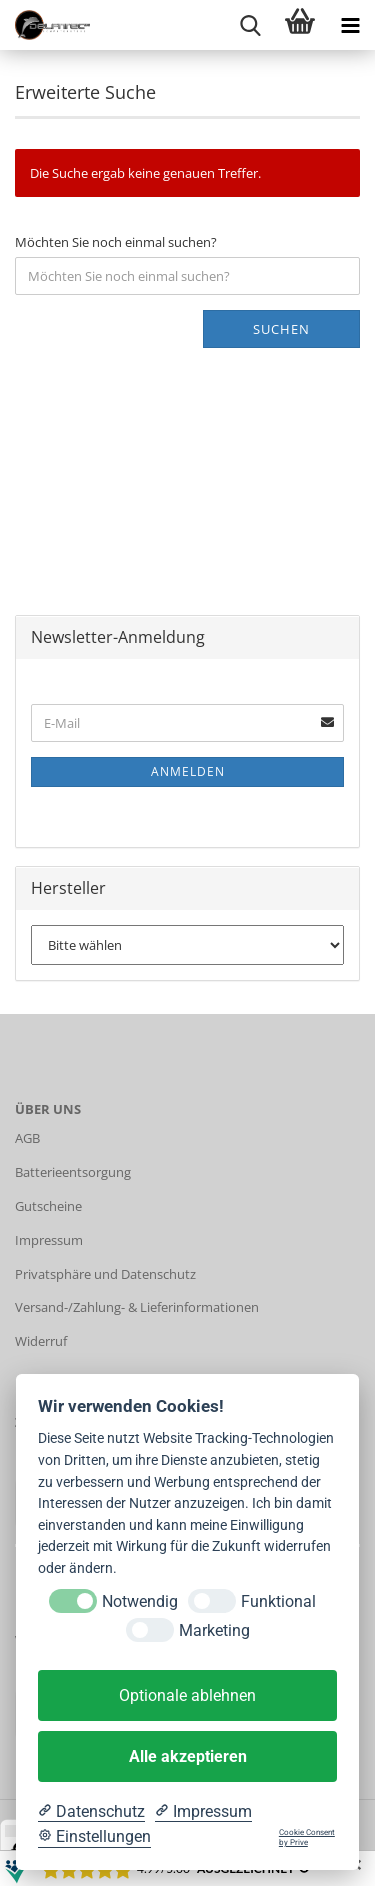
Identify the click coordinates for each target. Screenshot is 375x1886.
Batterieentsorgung (73, 1172)
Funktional (278, 1601)
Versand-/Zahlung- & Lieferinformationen (137, 1307)
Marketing (214, 1630)
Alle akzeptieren (188, 1756)
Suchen (281, 329)
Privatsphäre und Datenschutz (105, 1274)
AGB (27, 1138)
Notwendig (140, 1601)
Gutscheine (48, 1206)
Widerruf (41, 1341)
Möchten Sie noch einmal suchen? (116, 242)
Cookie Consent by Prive (307, 1837)
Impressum (49, 1240)
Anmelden (188, 771)
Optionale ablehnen (187, 1695)
